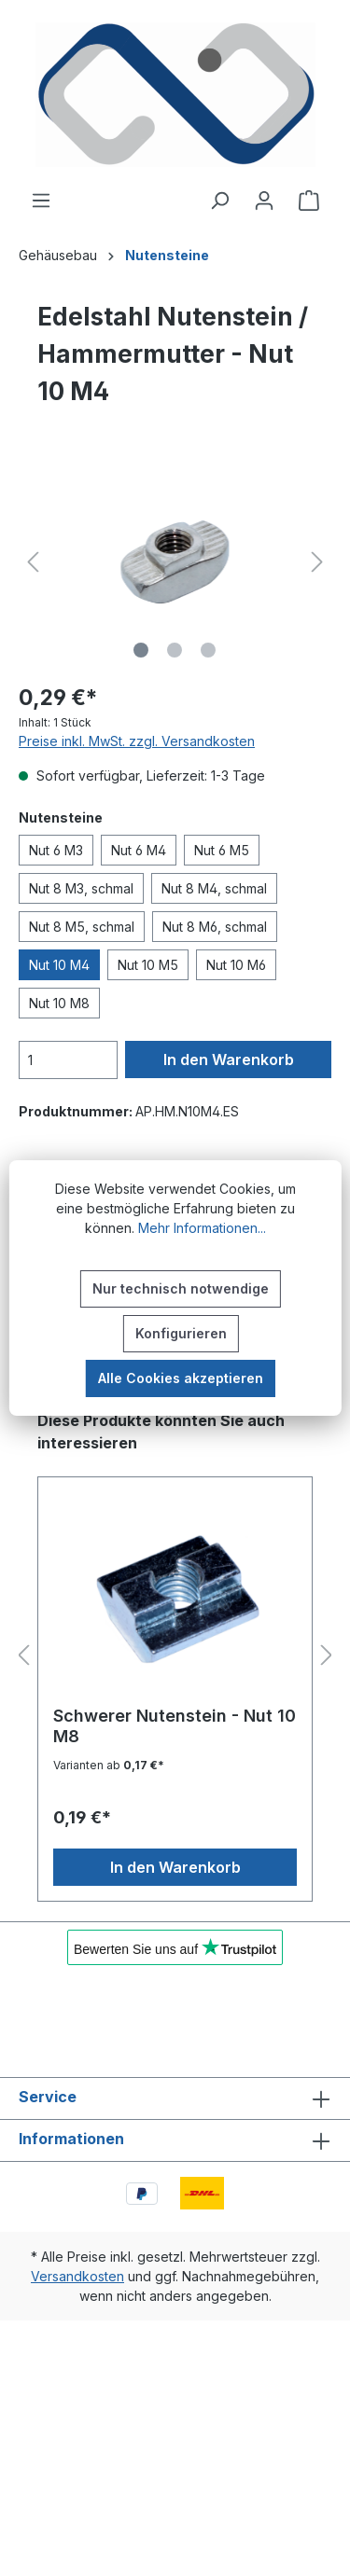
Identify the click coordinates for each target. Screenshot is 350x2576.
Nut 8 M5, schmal (81, 927)
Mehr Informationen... (202, 1228)
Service (48, 2096)
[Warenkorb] (309, 200)
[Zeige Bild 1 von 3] (140, 650)
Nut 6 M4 (138, 850)
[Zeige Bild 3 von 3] (208, 650)
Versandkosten (77, 2276)
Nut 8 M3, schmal (81, 888)
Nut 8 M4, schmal (214, 888)
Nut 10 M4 (59, 965)
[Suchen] (219, 200)
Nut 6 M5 (221, 850)
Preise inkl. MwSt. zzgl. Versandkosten (137, 741)
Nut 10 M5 (148, 965)
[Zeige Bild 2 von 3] (174, 650)
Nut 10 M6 (236, 965)
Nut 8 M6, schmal (214, 927)
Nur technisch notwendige (180, 1288)
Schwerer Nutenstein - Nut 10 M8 (174, 1726)
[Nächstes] (317, 562)
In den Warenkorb (228, 1059)
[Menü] (41, 200)
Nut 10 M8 (59, 1003)
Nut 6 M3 (56, 850)
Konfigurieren (181, 1333)
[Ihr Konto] (264, 200)
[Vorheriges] (33, 562)
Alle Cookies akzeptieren (180, 1378)
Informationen (71, 2138)
